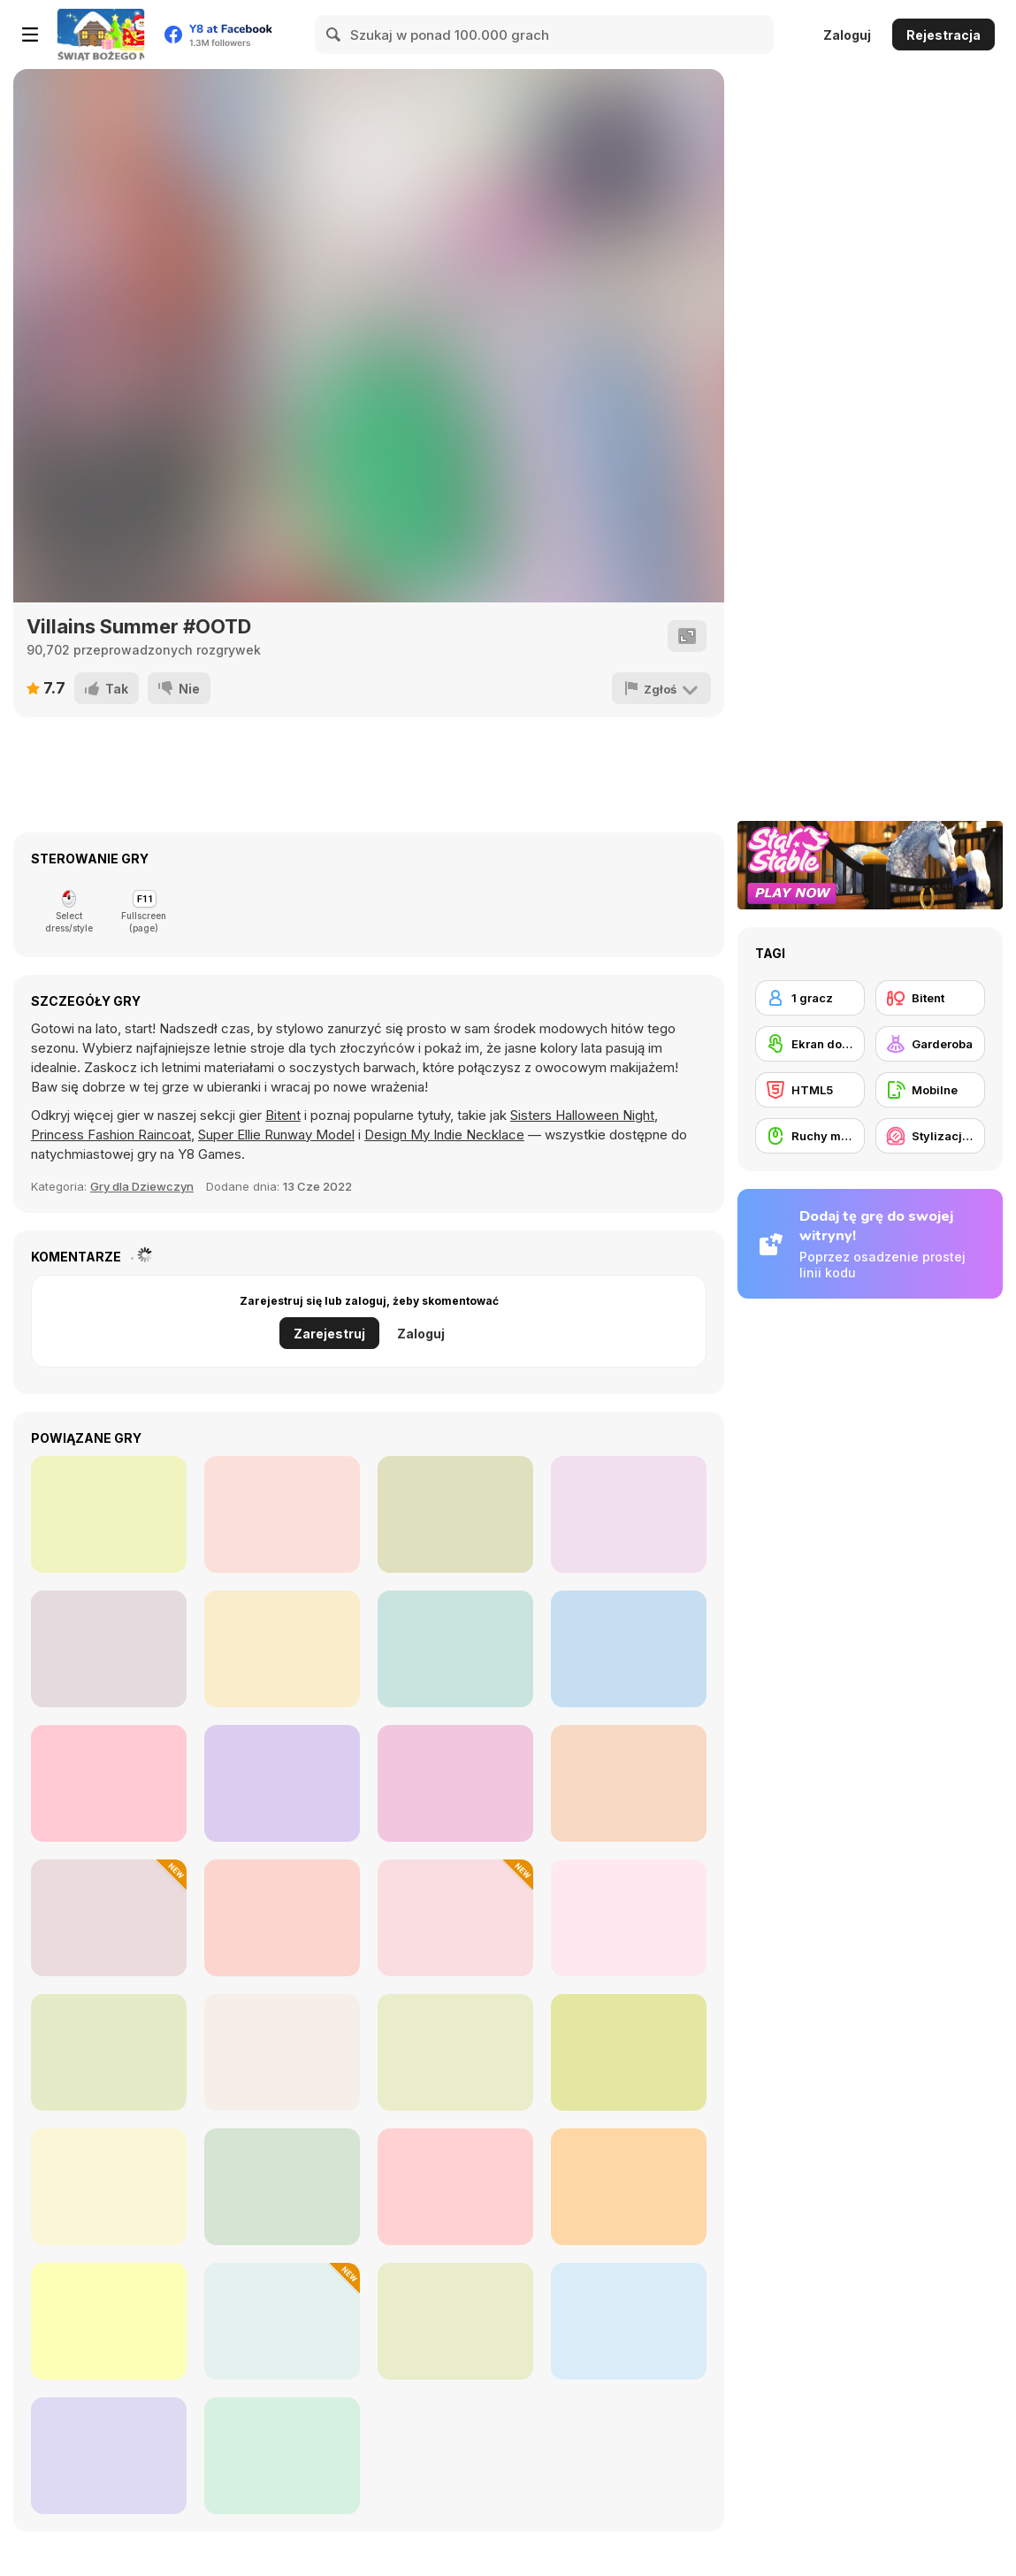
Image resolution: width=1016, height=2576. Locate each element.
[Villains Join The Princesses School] (455, 1783)
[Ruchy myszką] (810, 1136)
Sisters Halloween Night (582, 1115)
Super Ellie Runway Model (276, 1134)
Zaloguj (847, 34)
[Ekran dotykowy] (810, 1044)
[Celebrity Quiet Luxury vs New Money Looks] (455, 2186)
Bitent (283, 1115)
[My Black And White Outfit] (282, 1514)
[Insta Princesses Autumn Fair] (455, 1649)
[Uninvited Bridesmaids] (282, 1783)
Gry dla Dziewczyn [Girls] (142, 1186)
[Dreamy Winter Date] (282, 2186)
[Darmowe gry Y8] (101, 34)
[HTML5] (810, 1090)
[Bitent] (930, 998)
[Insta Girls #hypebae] (109, 1649)
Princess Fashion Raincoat (111, 1134)
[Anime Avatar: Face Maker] (109, 2321)
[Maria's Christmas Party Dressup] (109, 1917)
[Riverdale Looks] (455, 1514)
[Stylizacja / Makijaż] (930, 1136)
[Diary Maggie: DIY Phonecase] (629, 2321)
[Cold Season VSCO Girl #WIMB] (282, 2455)
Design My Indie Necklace (444, 1134)
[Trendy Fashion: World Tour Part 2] (109, 2052)
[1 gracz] (810, 998)
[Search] (334, 34)
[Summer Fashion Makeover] (109, 2186)
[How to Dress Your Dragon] (629, 2052)
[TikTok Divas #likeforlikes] (629, 1783)
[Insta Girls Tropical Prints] (282, 1649)
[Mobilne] (930, 1090)
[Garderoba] (930, 1044)
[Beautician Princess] (109, 2455)
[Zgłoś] (661, 688)
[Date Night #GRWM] (282, 1917)
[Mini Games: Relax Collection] (282, 2052)
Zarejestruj (329, 1333)
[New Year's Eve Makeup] (282, 2321)
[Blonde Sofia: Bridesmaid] (455, 2321)
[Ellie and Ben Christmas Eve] (455, 1917)
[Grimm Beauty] (629, 2186)
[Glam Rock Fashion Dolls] (109, 1514)
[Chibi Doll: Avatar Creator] (629, 1917)
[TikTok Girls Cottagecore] (629, 1514)
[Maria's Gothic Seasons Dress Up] (455, 2052)
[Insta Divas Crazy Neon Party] (629, 1649)
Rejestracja (943, 34)
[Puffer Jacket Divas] (109, 1783)
